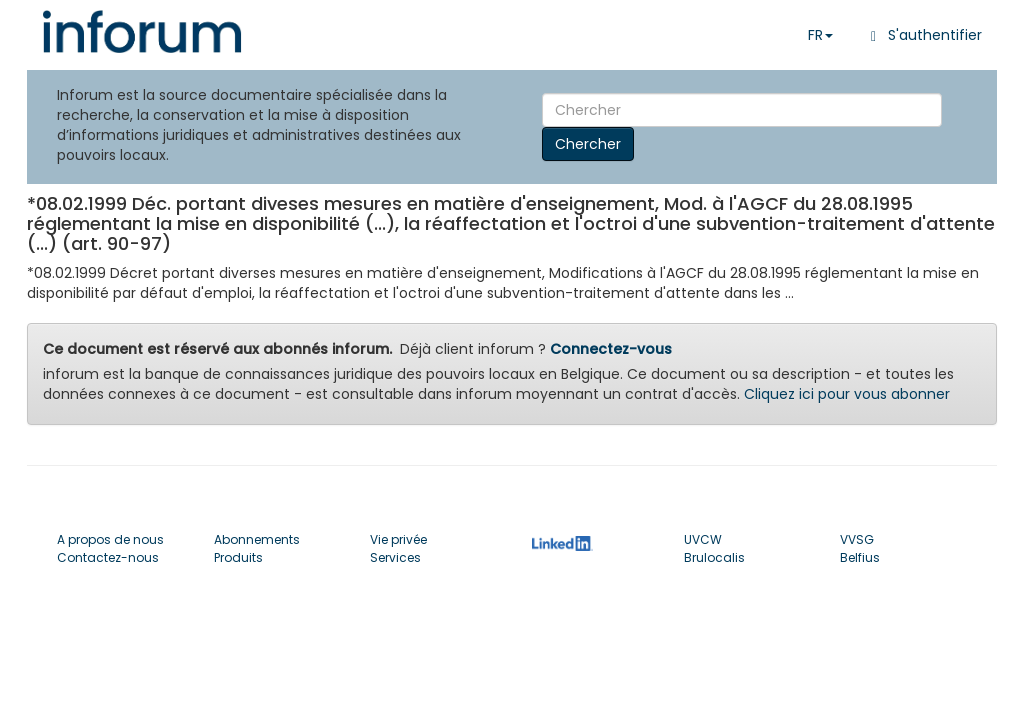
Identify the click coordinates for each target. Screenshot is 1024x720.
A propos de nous (110, 539)
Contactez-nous (108, 557)
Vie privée (398, 539)
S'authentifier (922, 35)
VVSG (857, 539)
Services (395, 557)
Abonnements (257, 539)
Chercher (588, 144)
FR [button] (820, 35)
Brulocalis (714, 557)
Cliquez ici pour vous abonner (847, 394)
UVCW (703, 539)
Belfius (860, 557)
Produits (238, 557)
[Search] (742, 110)
